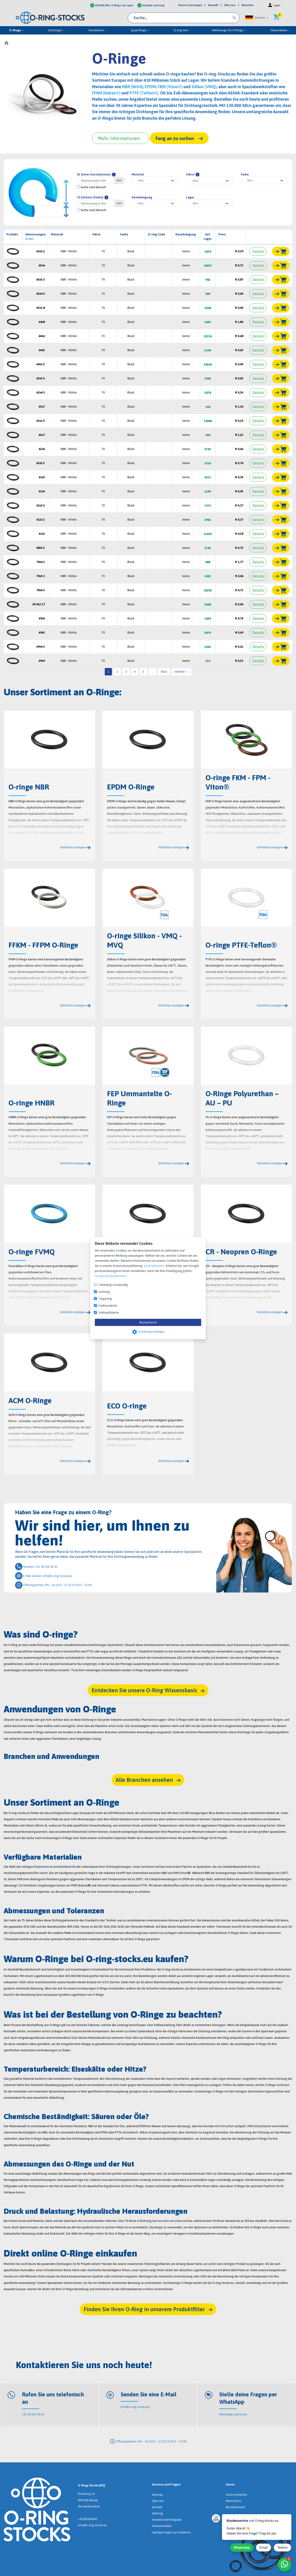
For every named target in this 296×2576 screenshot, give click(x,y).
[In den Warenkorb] (281, 251)
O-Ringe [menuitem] (16, 30)
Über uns (157, 2501)
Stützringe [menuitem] (56, 30)
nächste (181, 671)
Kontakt (157, 2507)
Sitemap (157, 2494)
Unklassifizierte (109, 1312)
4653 (164, 671)
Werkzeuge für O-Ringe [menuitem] (229, 30)
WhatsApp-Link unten (233, 2414)
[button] (256, 17)
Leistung (104, 1291)
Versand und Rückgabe (167, 2519)
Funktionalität (108, 1305)
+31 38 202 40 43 (33, 2414)
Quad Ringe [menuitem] (140, 30)
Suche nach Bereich (91, 187)
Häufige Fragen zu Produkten (171, 2532)
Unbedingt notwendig (113, 1284)
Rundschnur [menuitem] (98, 30)
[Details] (257, 251)
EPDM (150, 86)
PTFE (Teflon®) (144, 93)
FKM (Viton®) (170, 86)
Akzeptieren (148, 1322)
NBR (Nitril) (132, 86)
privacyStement (154, 1265)
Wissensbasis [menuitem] (280, 30)
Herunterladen (162, 2526)
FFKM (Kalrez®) (106, 93)
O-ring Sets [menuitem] (181, 30)
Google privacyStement (110, 1275)
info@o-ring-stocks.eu (135, 2407)
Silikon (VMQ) (203, 86)
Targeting (105, 1298)
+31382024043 (87, 2519)
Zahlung (157, 2513)
